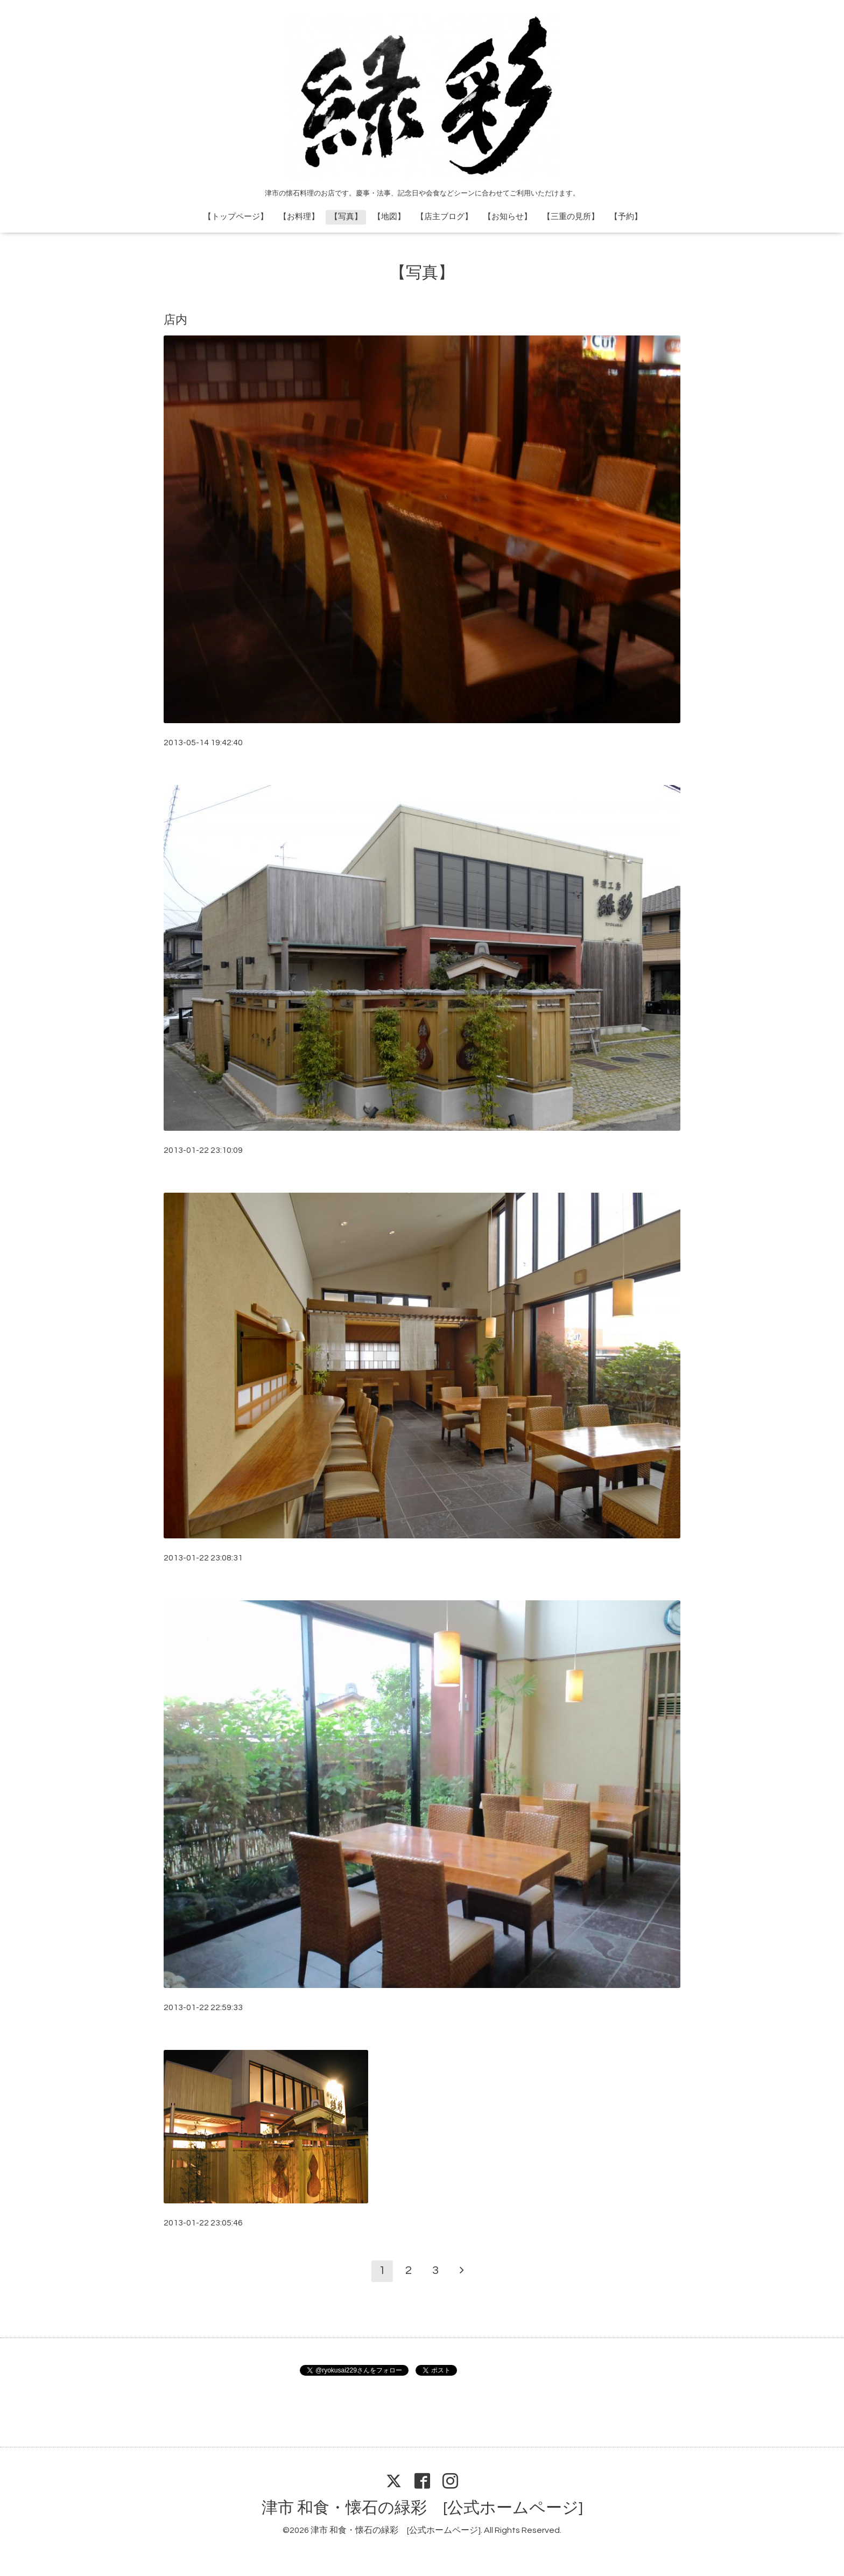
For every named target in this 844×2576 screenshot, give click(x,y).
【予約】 (626, 217)
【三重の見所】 (571, 217)
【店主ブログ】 (444, 217)
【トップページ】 (235, 217)
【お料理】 (299, 217)
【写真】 (346, 217)
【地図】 (389, 217)
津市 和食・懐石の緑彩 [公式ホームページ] (422, 2508)
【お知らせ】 (507, 217)
